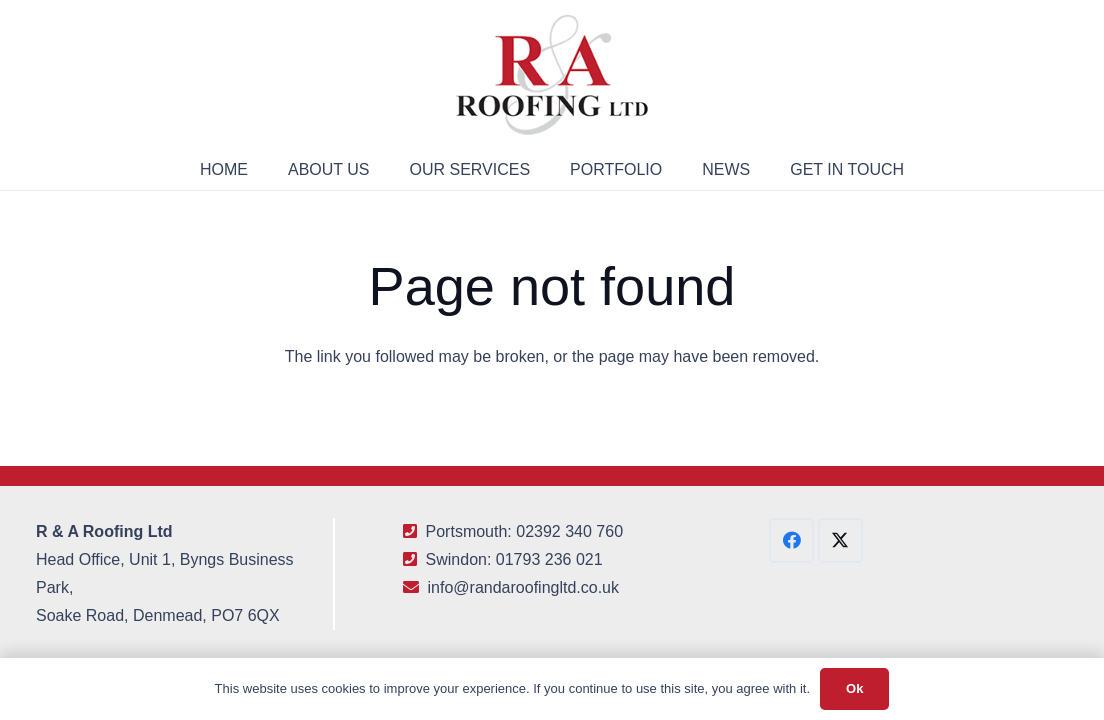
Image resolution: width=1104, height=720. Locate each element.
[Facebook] (791, 540)
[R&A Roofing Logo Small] (551, 75)
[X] (840, 540)
